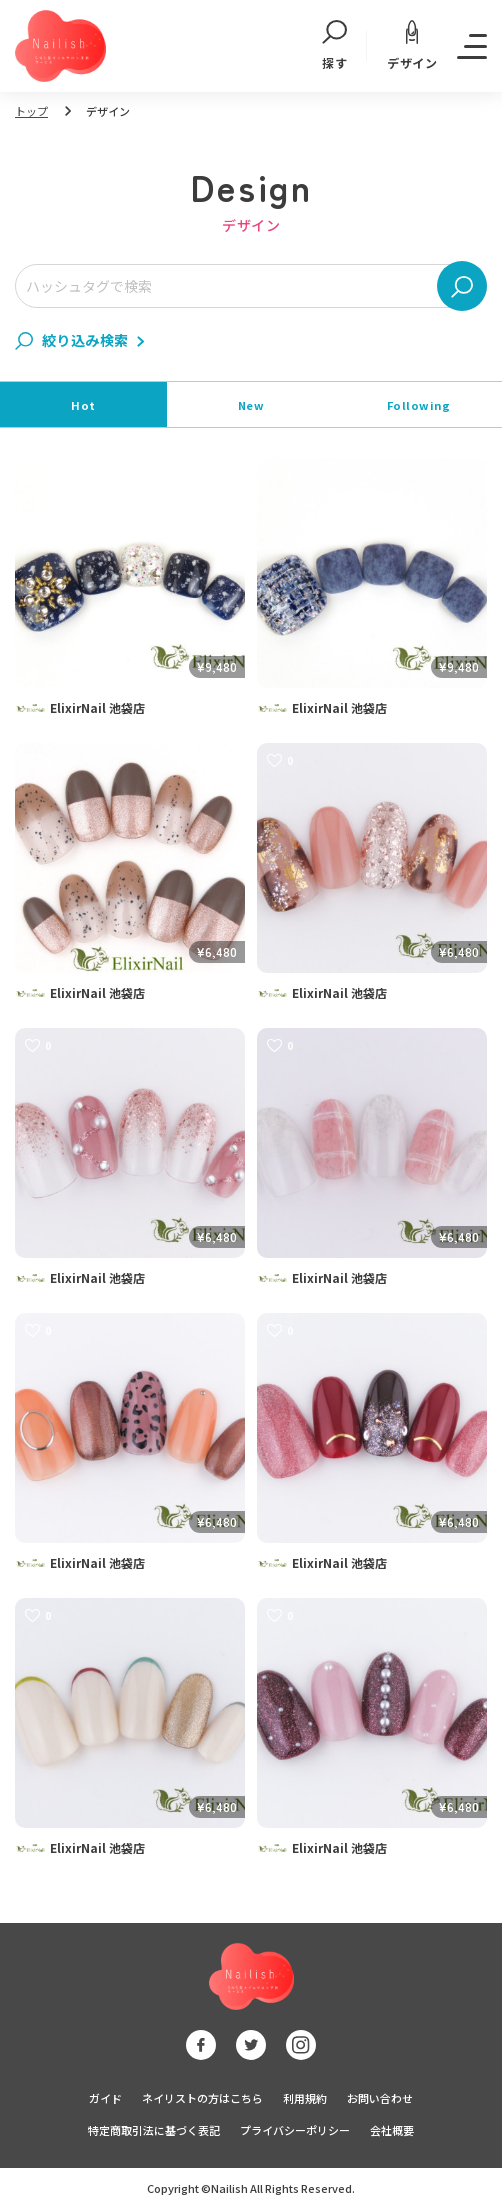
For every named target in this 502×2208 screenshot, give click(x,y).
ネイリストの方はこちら (202, 2098)
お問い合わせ (380, 2098)
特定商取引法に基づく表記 (154, 2130)
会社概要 (392, 2130)
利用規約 (305, 2098)
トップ (31, 111)
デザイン (412, 45)
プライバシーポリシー (295, 2130)
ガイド (105, 2098)
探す (334, 46)
